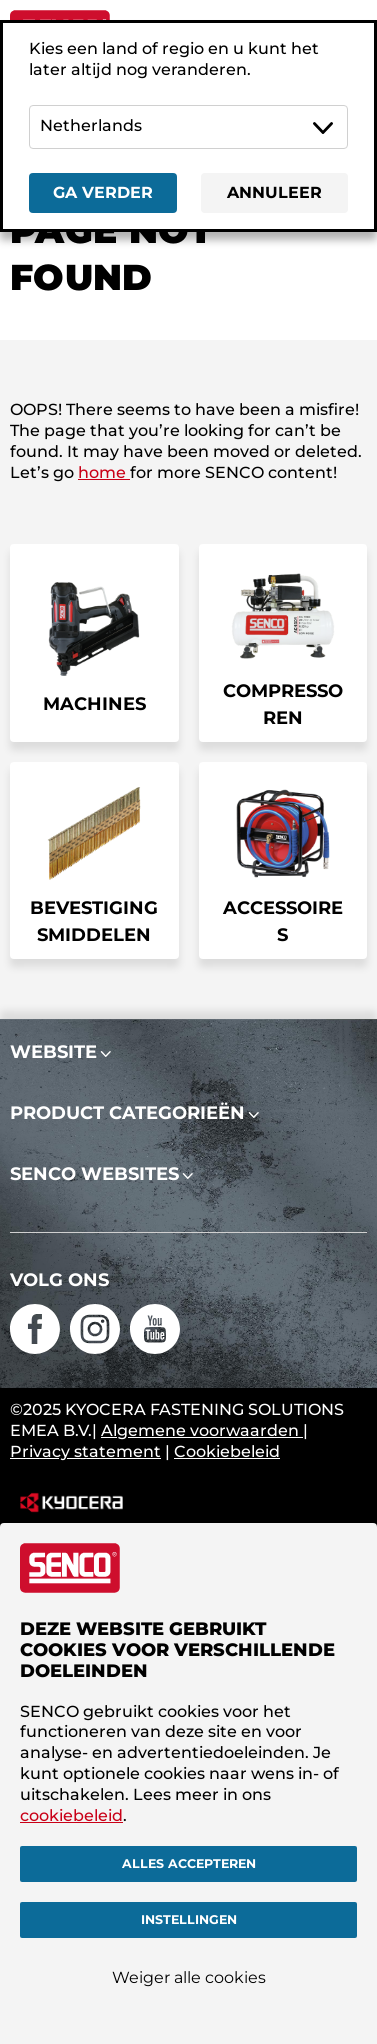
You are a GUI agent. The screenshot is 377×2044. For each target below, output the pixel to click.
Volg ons (59, 1280)
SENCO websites (94, 1174)
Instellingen (189, 1919)
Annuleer (274, 192)
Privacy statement (85, 1451)
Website (53, 1052)
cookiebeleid (71, 1815)
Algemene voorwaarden (202, 1430)
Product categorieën (127, 1113)
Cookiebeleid (227, 1451)
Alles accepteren (189, 1863)
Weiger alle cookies (189, 1977)
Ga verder (103, 192)
